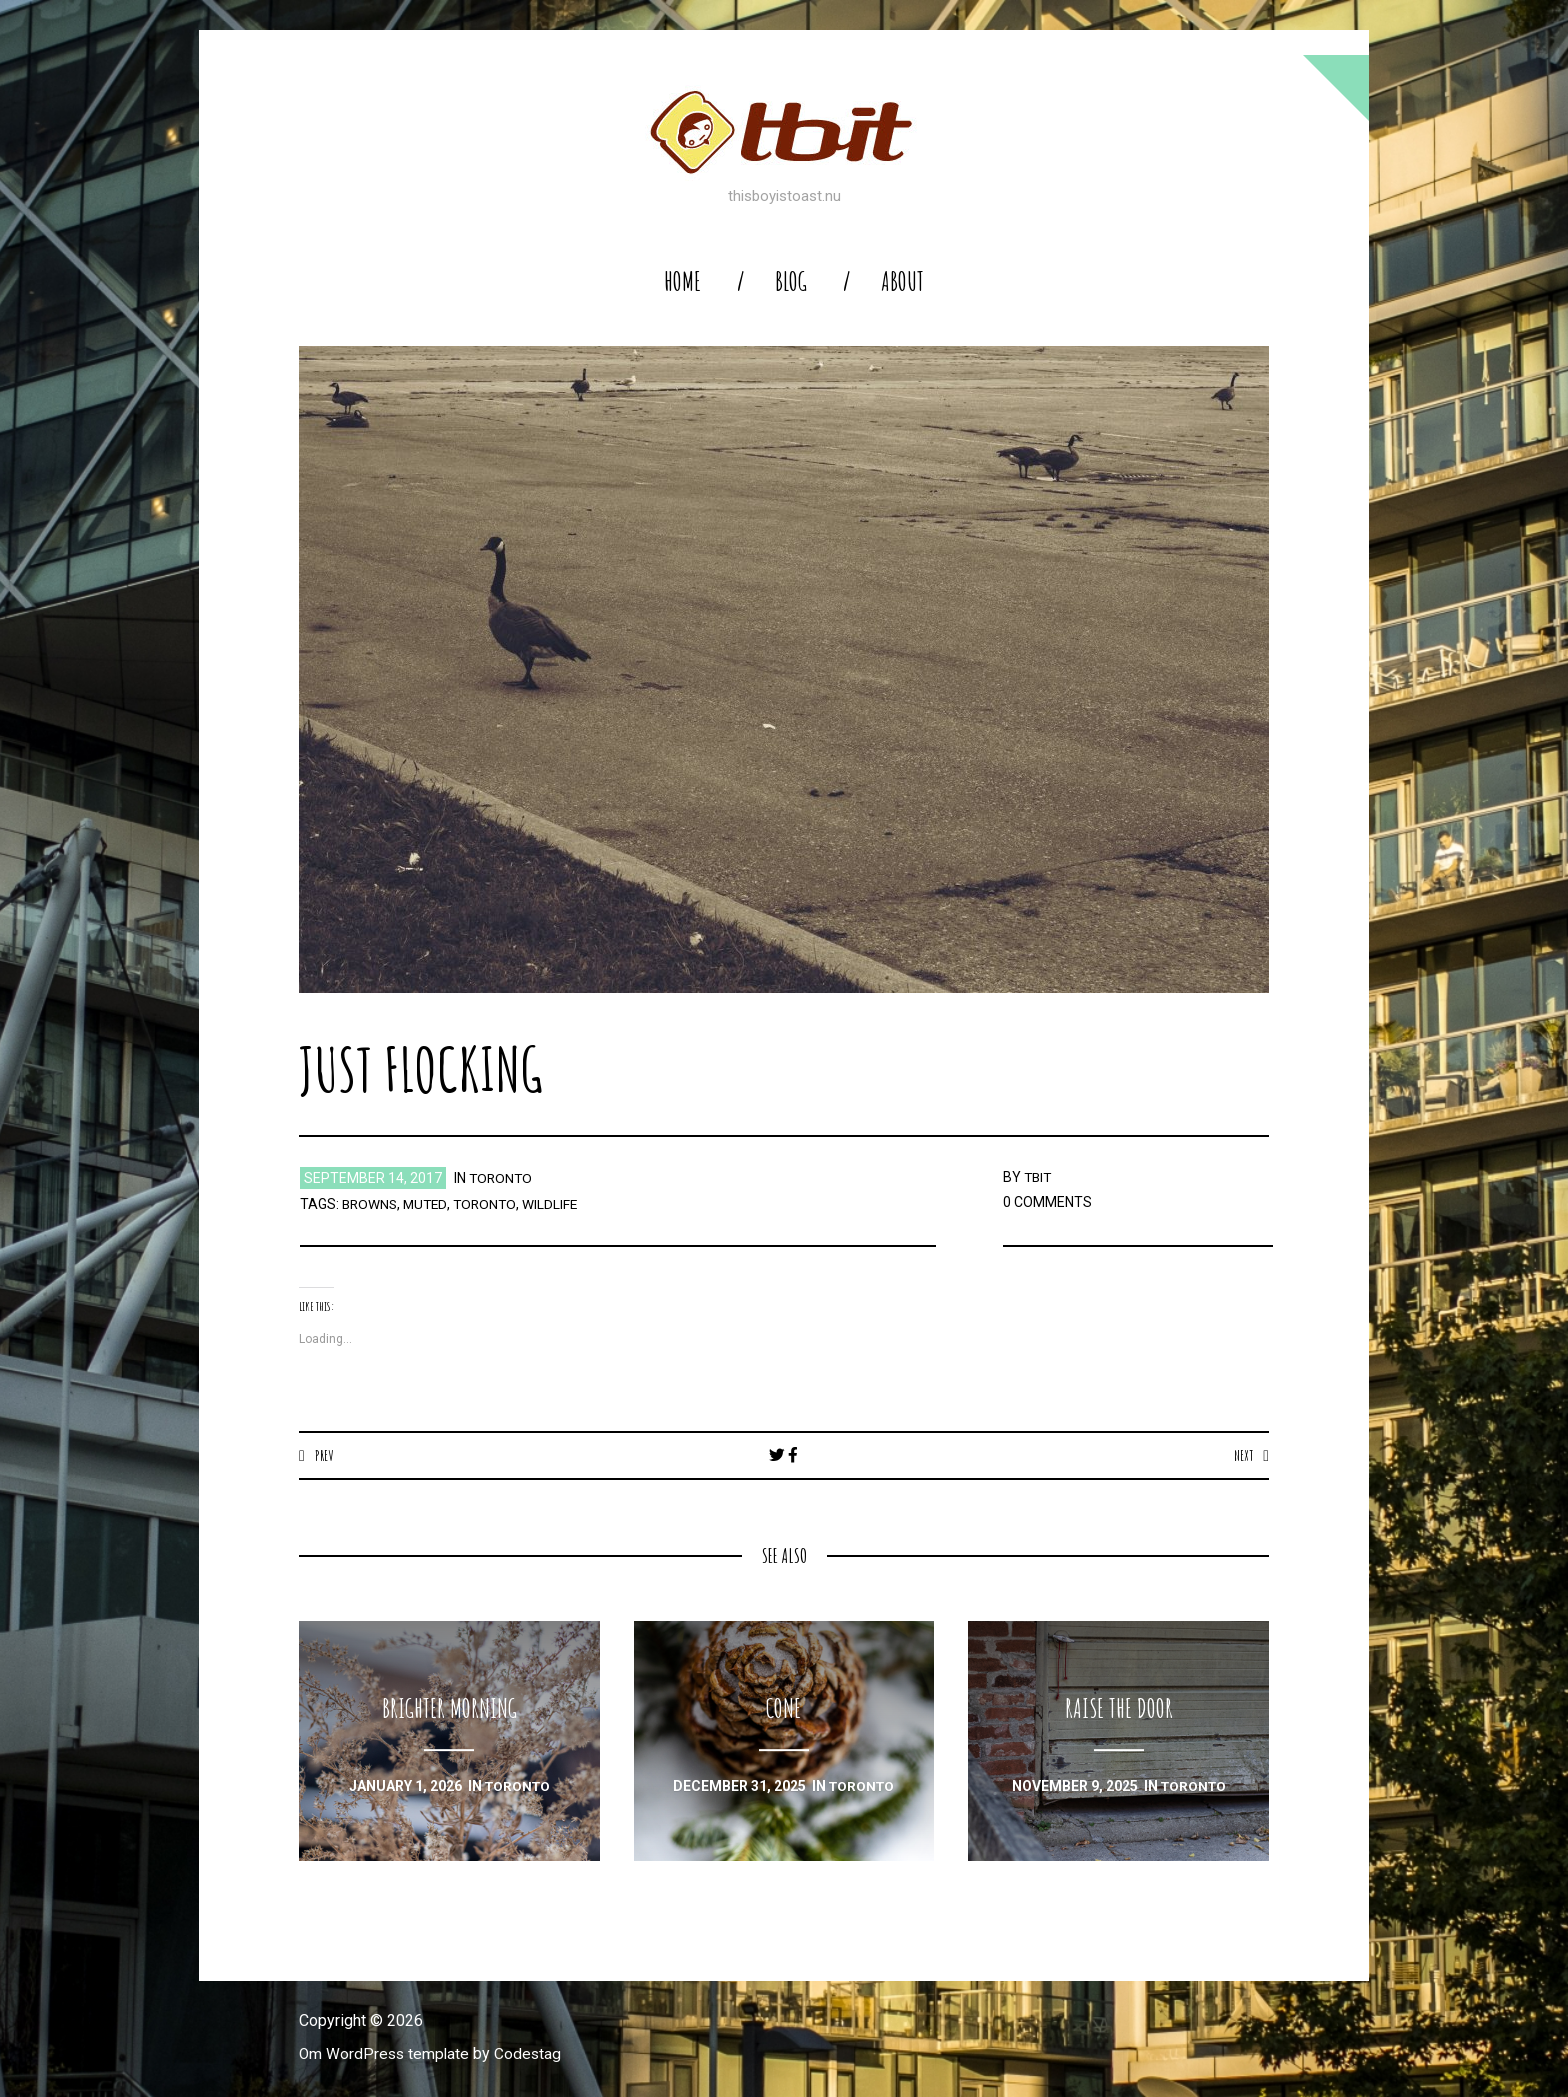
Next (1242, 1455)
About (902, 281)
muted (429, 1204)
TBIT (1039, 1177)
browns (371, 1204)
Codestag (532, 2054)
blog (791, 281)
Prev (324, 1455)
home (682, 281)
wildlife (557, 1204)
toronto (502, 1178)
